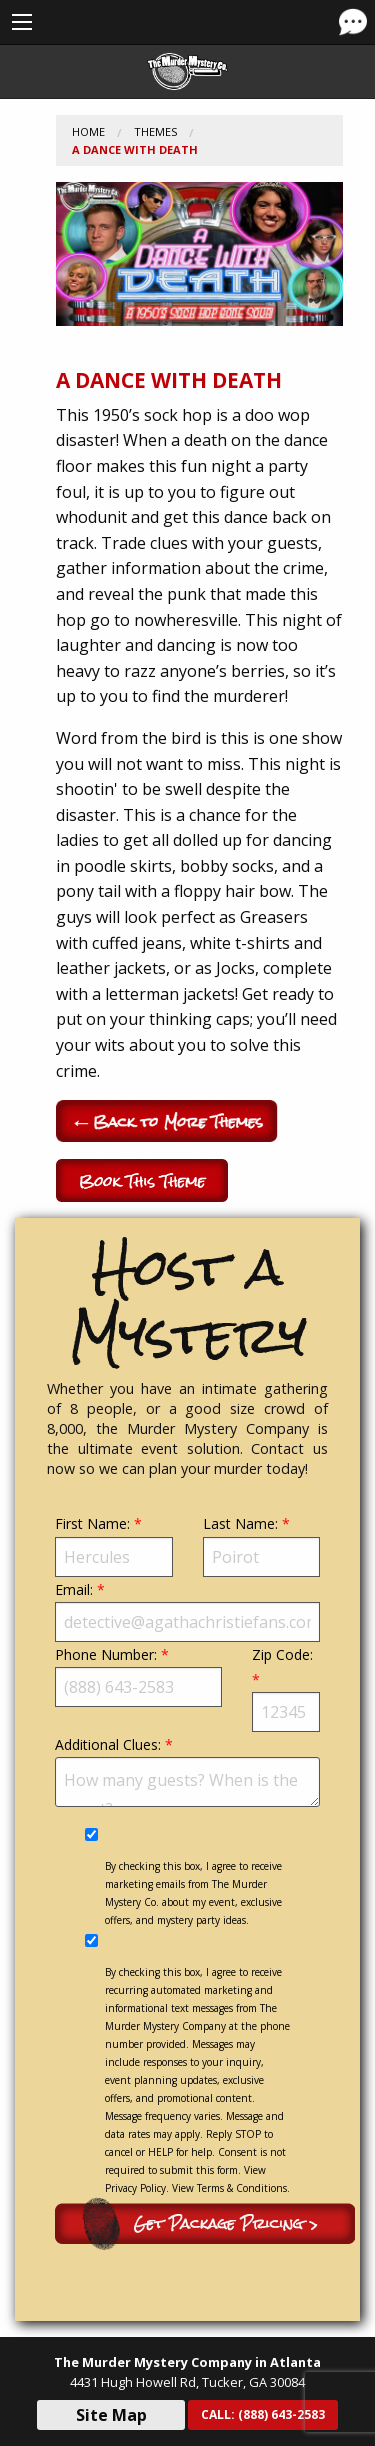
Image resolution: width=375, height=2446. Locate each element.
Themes (155, 131)
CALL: (263, 2414)
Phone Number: (138, 1676)
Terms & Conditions (242, 2188)
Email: (187, 1611)
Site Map (111, 2415)
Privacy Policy (135, 2188)
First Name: (114, 1545)
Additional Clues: (187, 1771)
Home (88, 131)
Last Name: (262, 1545)
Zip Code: (286, 1688)
